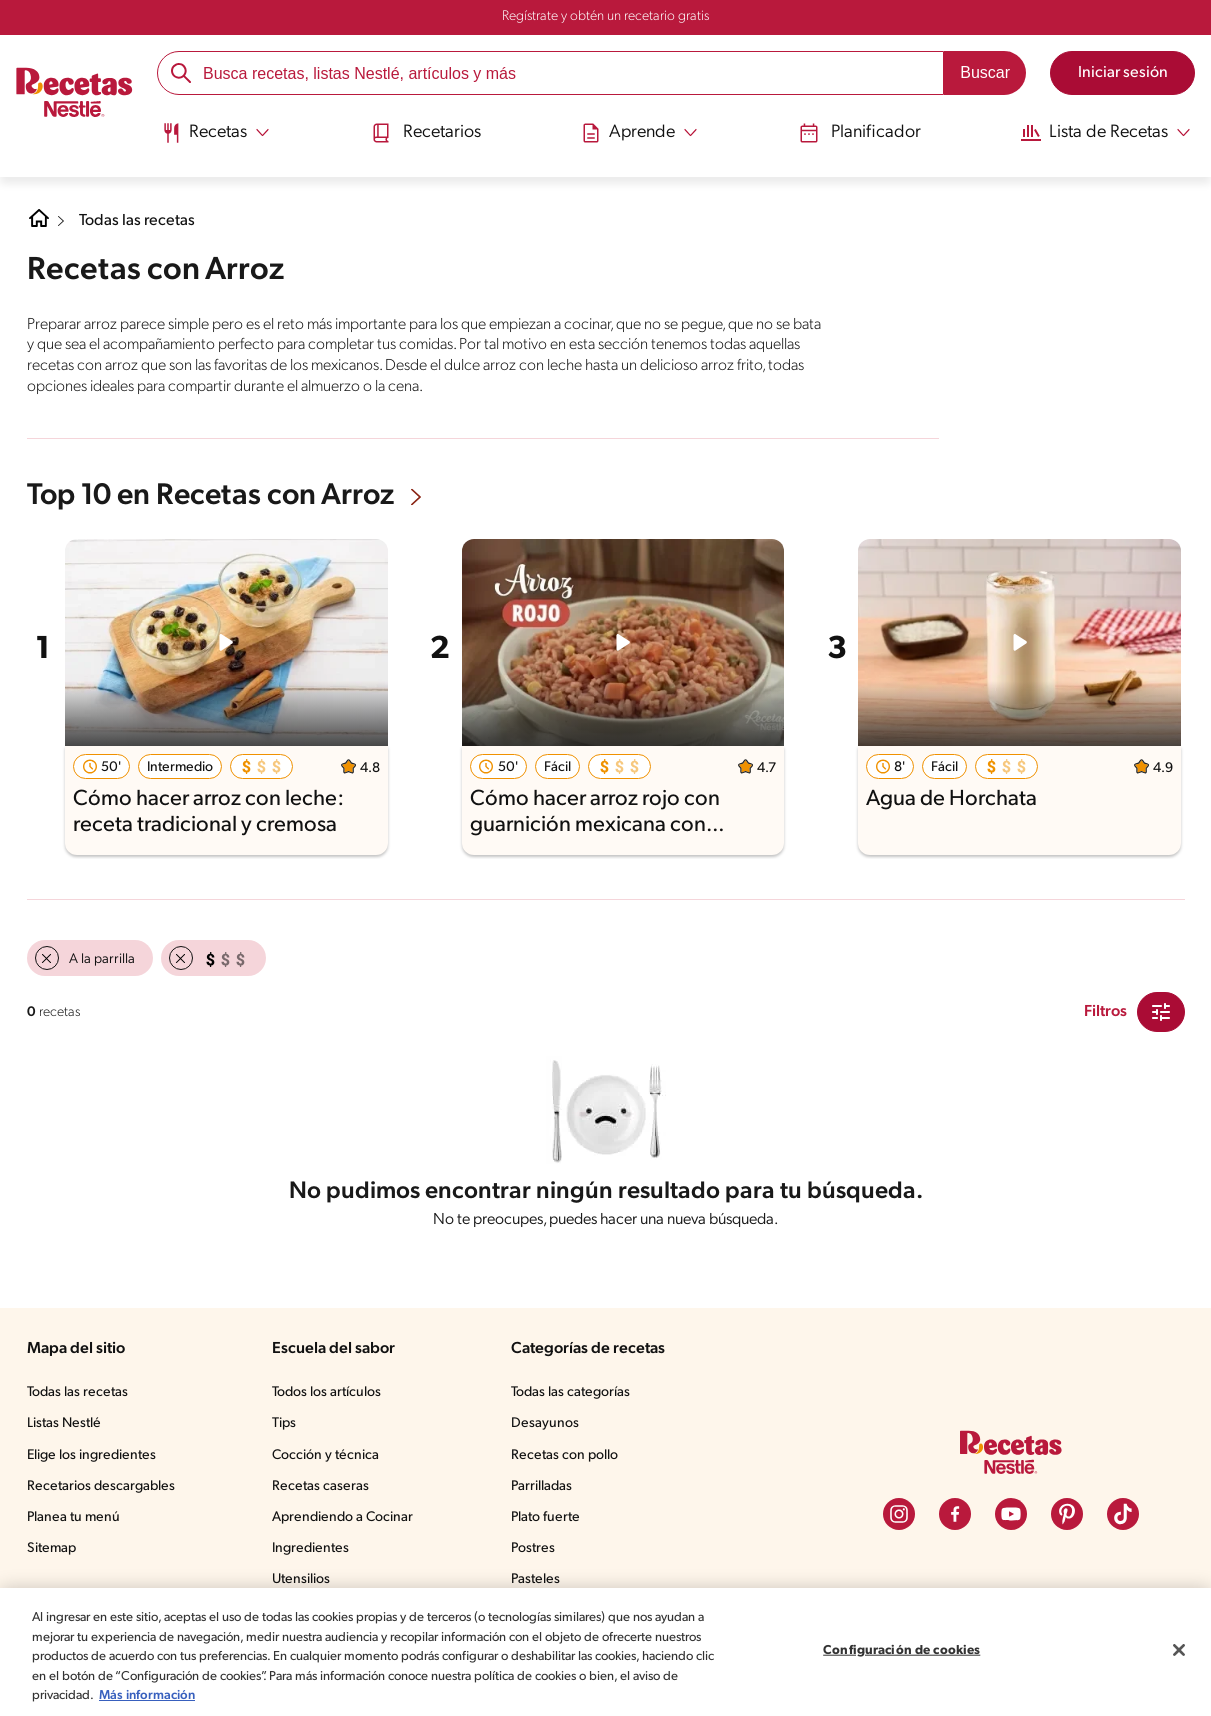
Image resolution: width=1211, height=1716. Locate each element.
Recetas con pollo (569, 1460)
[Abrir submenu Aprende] (637, 133)
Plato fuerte (550, 1522)
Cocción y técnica (331, 1460)
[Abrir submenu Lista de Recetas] (1098, 133)
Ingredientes (314, 1553)
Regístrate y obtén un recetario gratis (605, 17)
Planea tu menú (76, 1522)
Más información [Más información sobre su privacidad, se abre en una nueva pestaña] (303, 1695)
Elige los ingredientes (93, 1460)
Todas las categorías (578, 1397)
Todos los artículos (334, 1397)
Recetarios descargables (104, 1491)
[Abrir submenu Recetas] (219, 133)
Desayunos (549, 1428)
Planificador (852, 132)
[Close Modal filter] (1161, 1010)
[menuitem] (219, 140)
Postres (537, 1553)
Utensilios (306, 1584)
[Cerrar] (1179, 1650)
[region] (605, 1652)
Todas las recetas (141, 220)
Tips (289, 1428)
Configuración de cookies (902, 1650)
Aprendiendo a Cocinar (347, 1522)
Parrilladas (547, 1491)
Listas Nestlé (67, 1428)
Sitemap (52, 1553)
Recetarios (428, 132)
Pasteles (541, 1584)
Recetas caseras (328, 1491)
